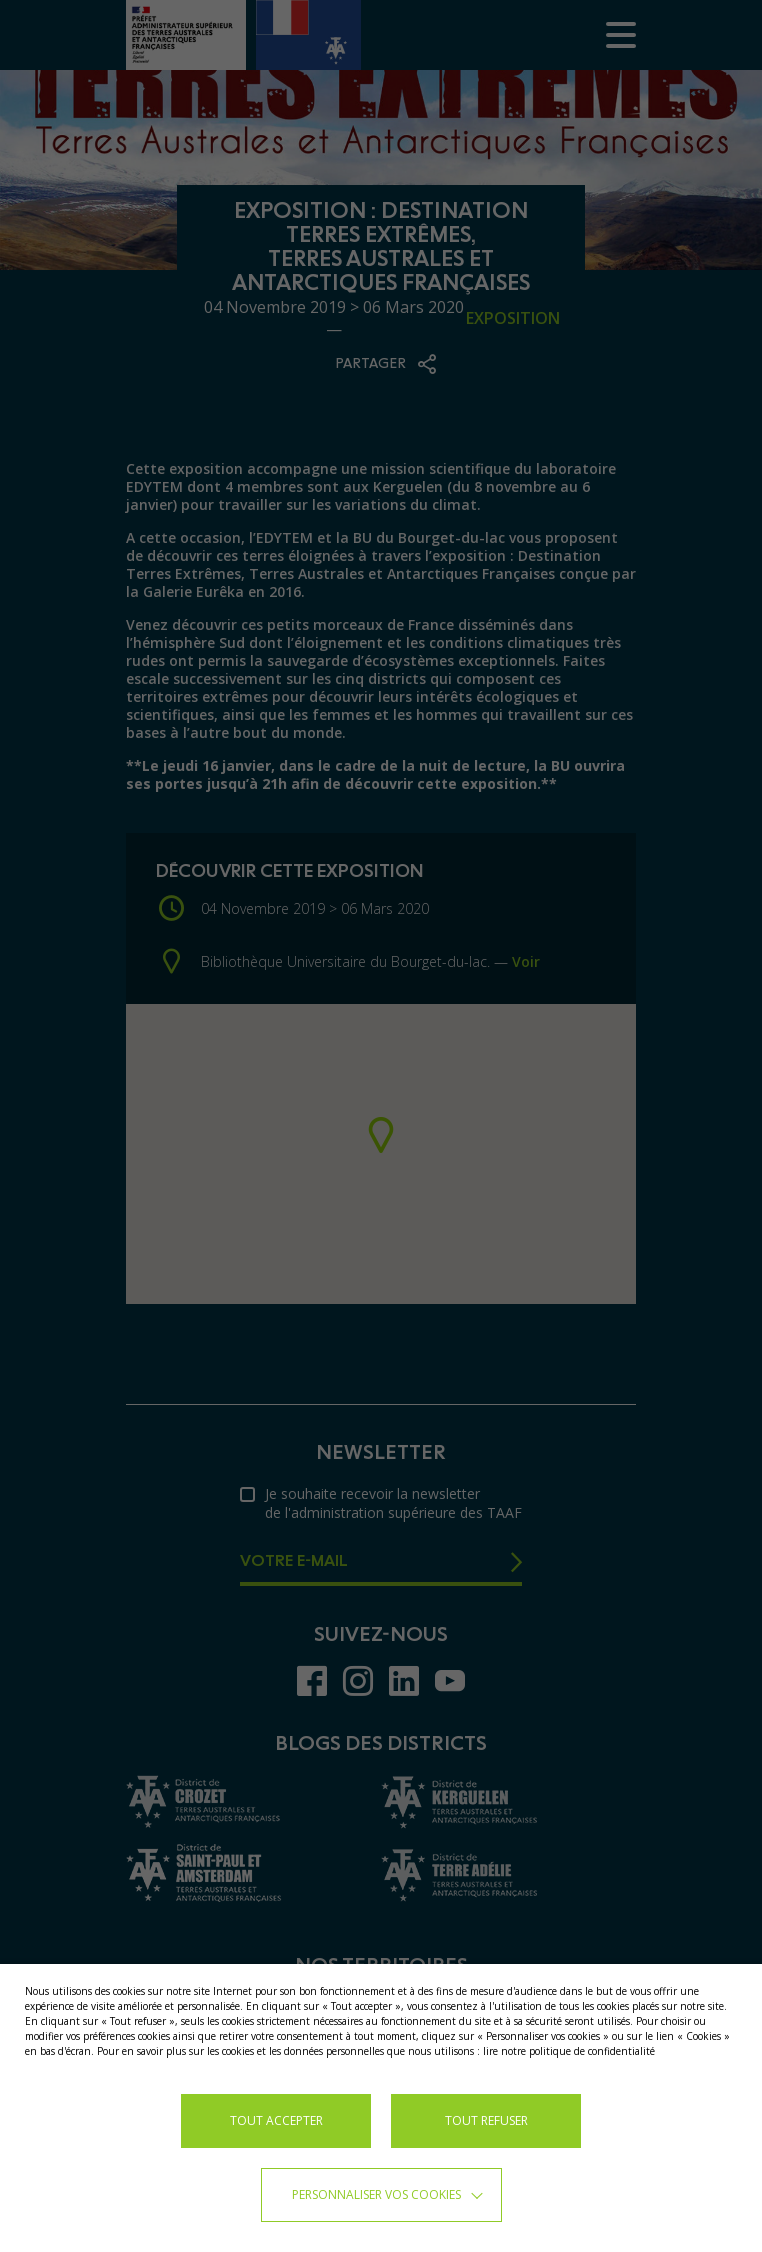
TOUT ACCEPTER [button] (276, 2120)
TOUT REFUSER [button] (486, 2120)
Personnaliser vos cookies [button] (376, 2194)
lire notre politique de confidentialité (569, 2051)
